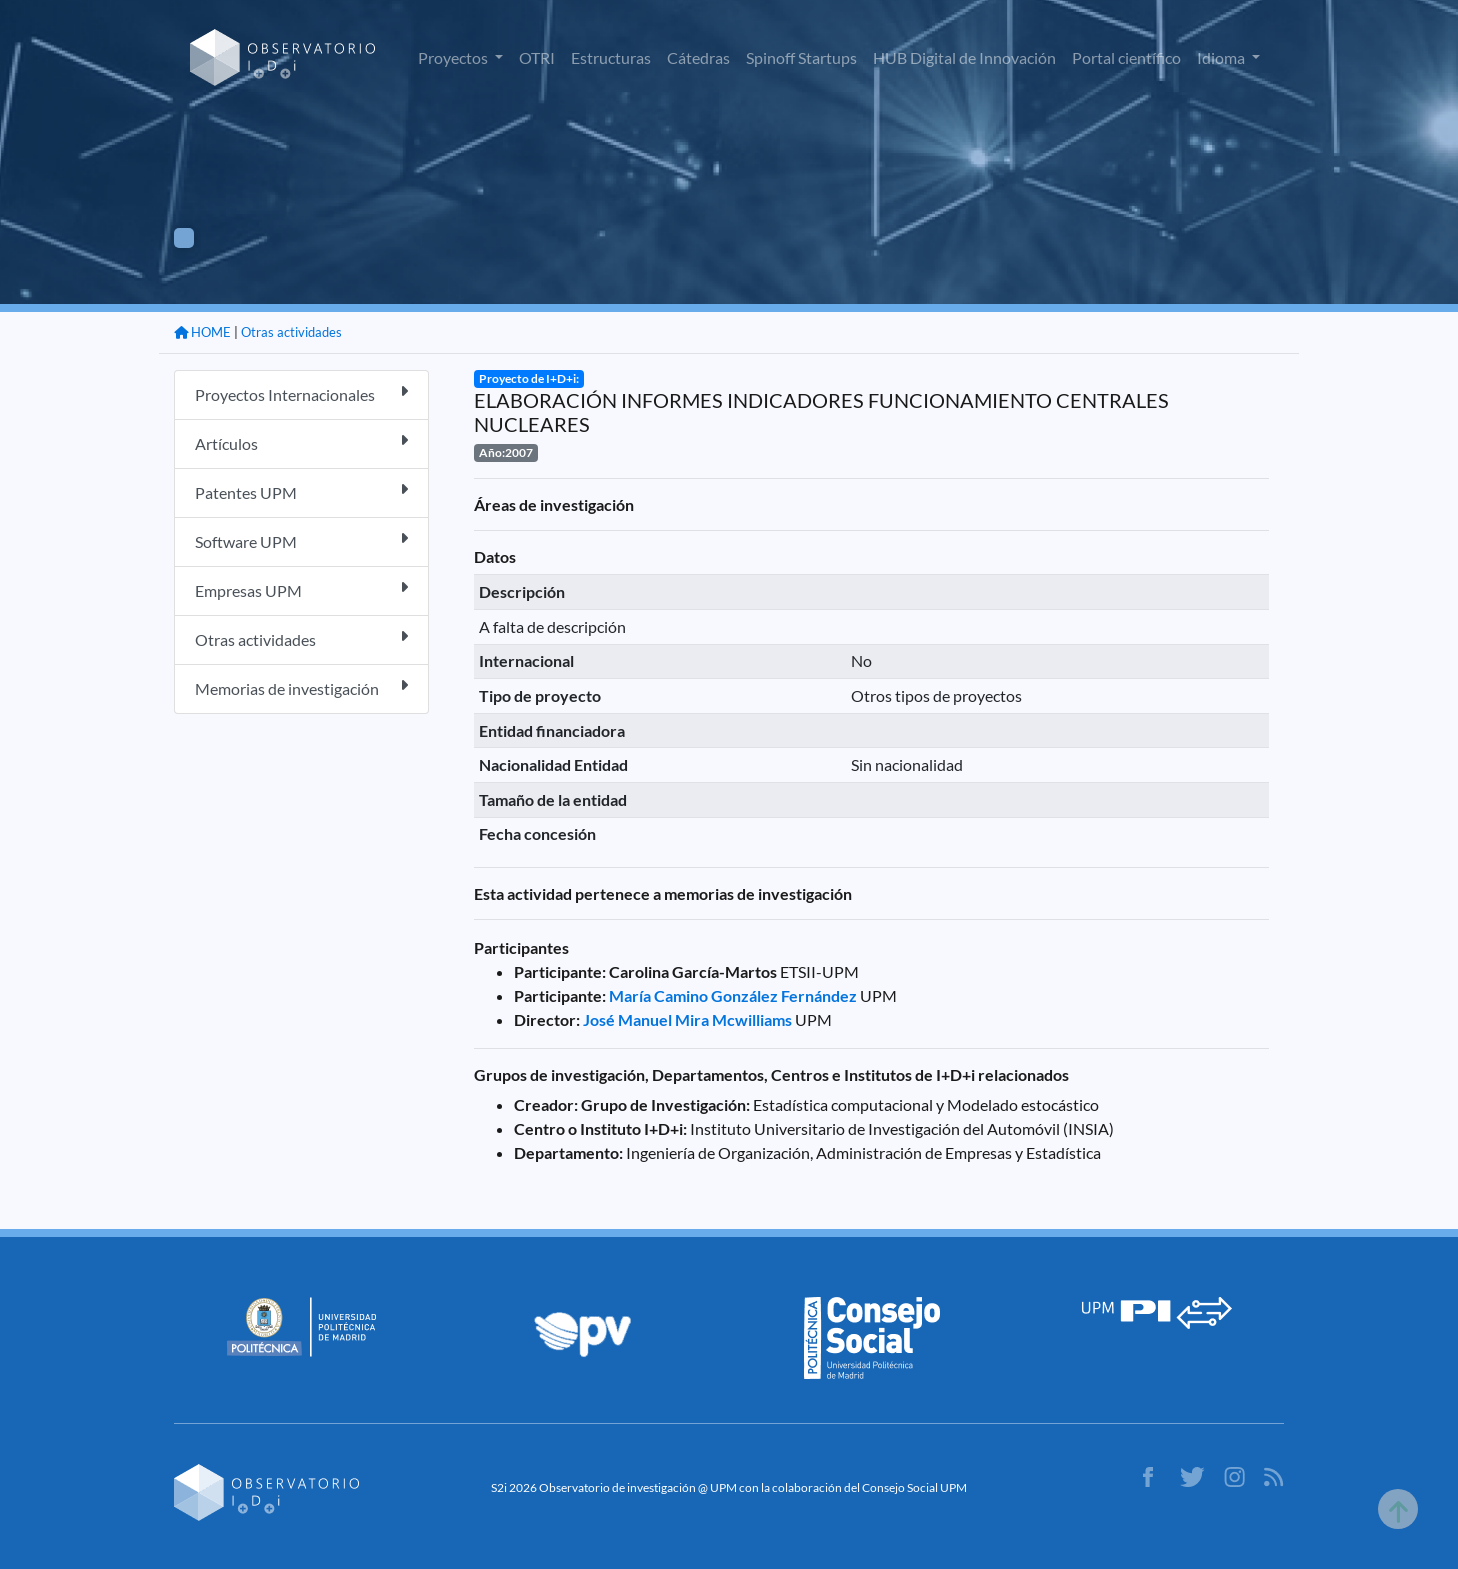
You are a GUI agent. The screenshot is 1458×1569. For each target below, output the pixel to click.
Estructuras (611, 57)
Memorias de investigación (301, 687)
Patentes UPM (301, 491)
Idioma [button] (1222, 57)
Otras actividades (291, 332)
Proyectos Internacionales (301, 393)
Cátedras (698, 57)
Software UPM (301, 540)
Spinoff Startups (801, 57)
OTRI (537, 57)
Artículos (301, 442)
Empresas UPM (301, 589)
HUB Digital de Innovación (964, 57)
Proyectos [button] (454, 57)
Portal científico (1126, 57)
